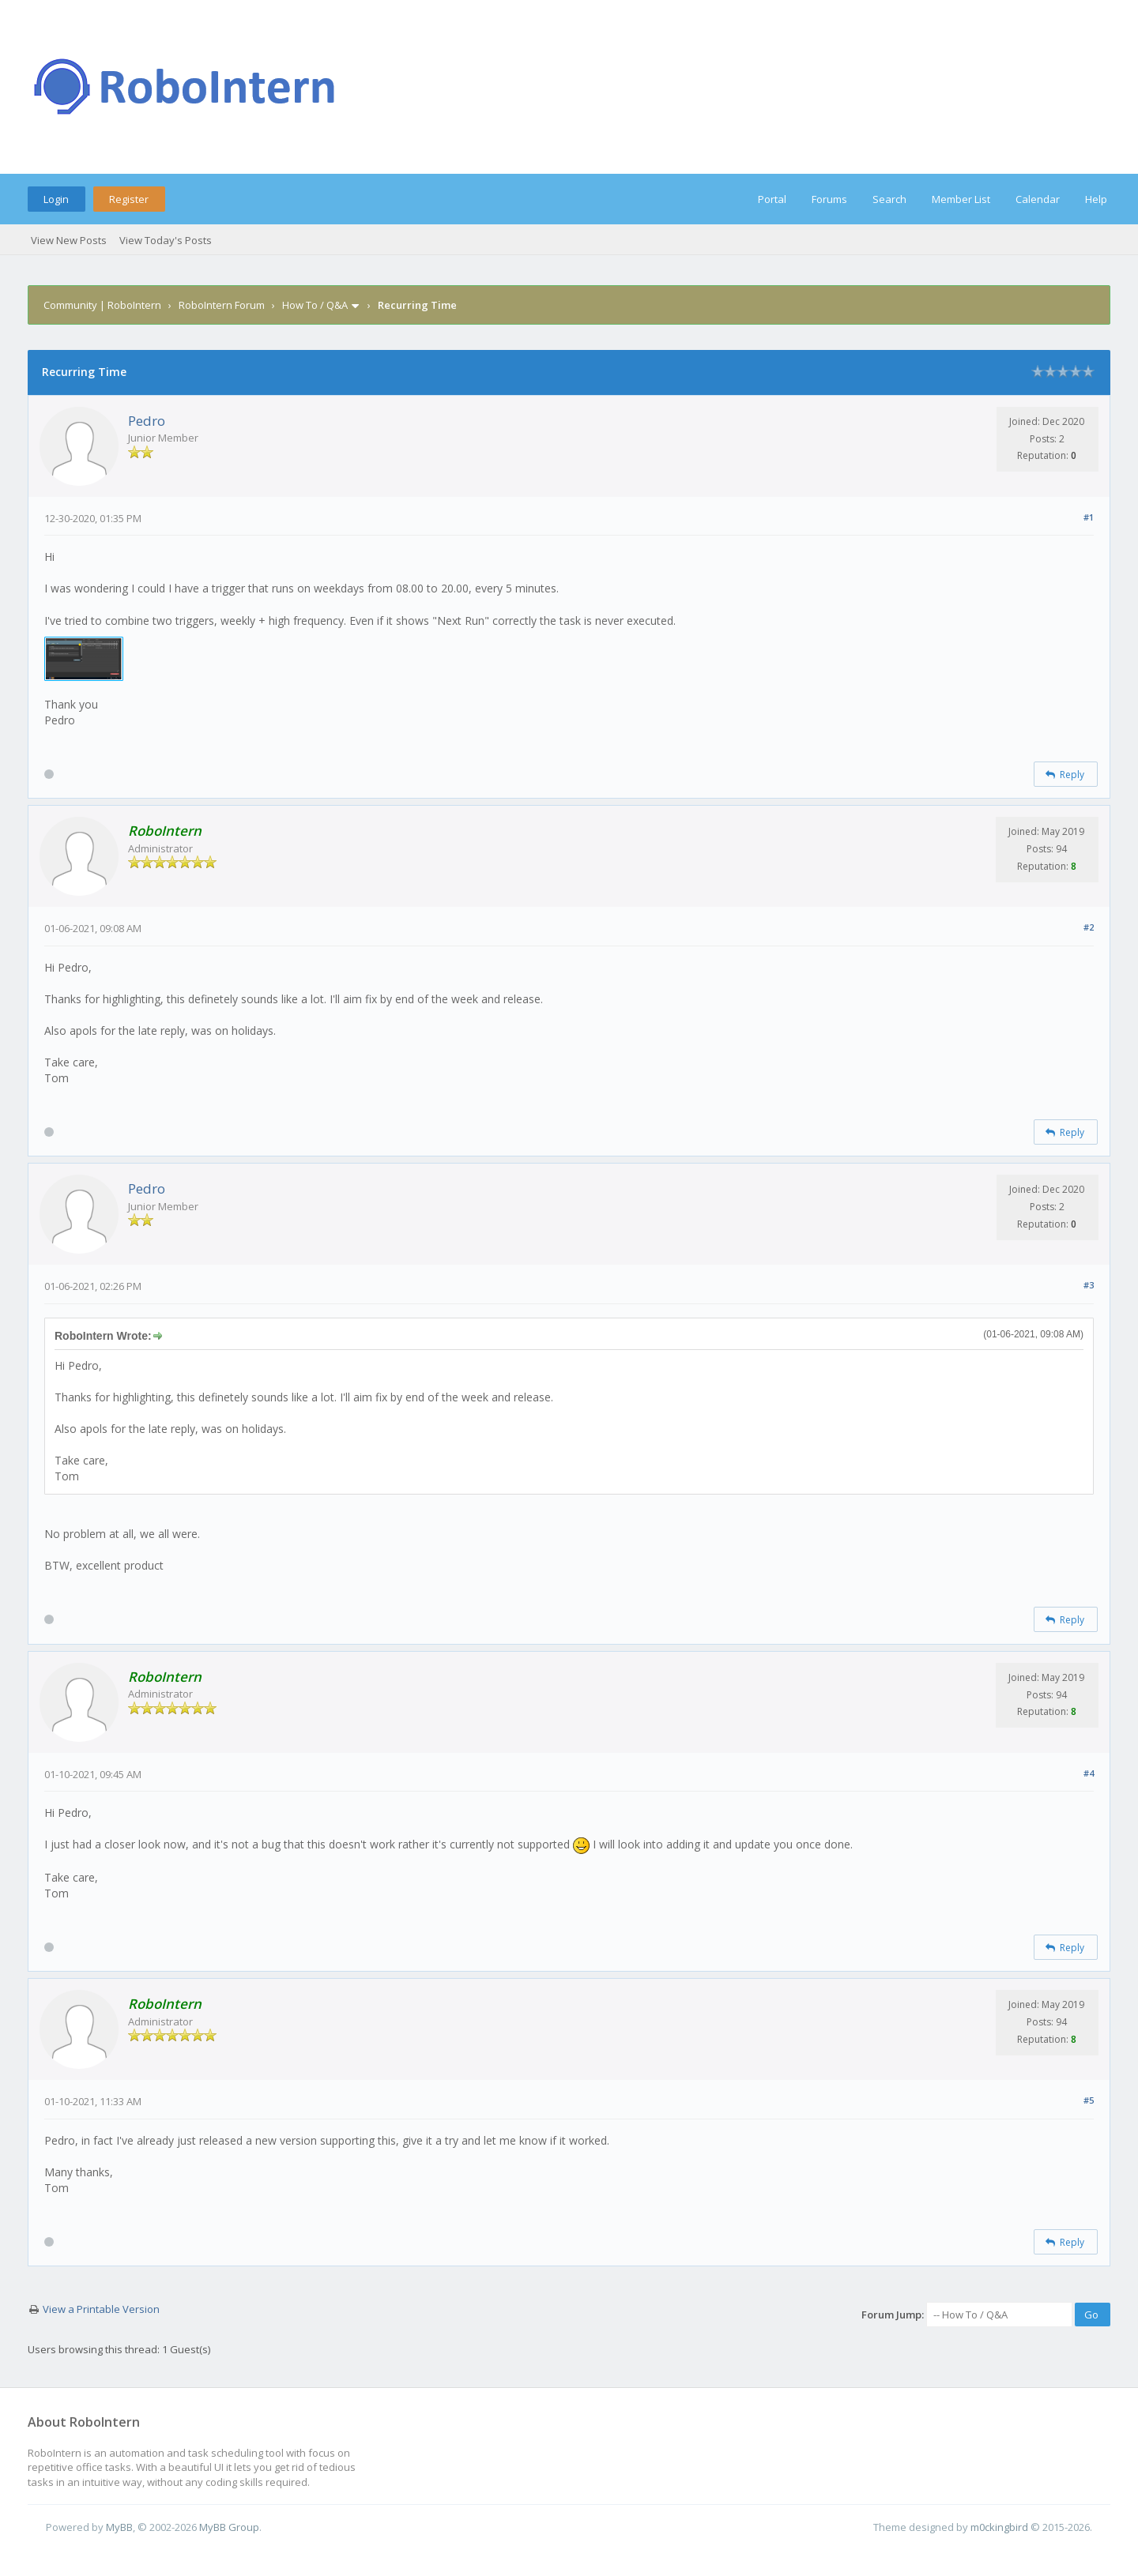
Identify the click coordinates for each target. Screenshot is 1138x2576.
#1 (1088, 517)
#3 (1088, 1285)
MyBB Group (229, 2527)
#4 (1088, 1773)
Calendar (1038, 199)
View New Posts (69, 240)
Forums (829, 199)
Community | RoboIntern (102, 305)
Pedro (146, 421)
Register (129, 199)
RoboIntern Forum (222, 305)
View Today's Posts (165, 240)
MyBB (119, 2527)
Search (889, 199)
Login (56, 199)
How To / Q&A (315, 305)
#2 (1088, 927)
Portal (772, 199)
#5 (1088, 2100)
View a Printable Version (101, 2309)
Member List (961, 199)
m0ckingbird (999, 2527)
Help (1096, 199)
